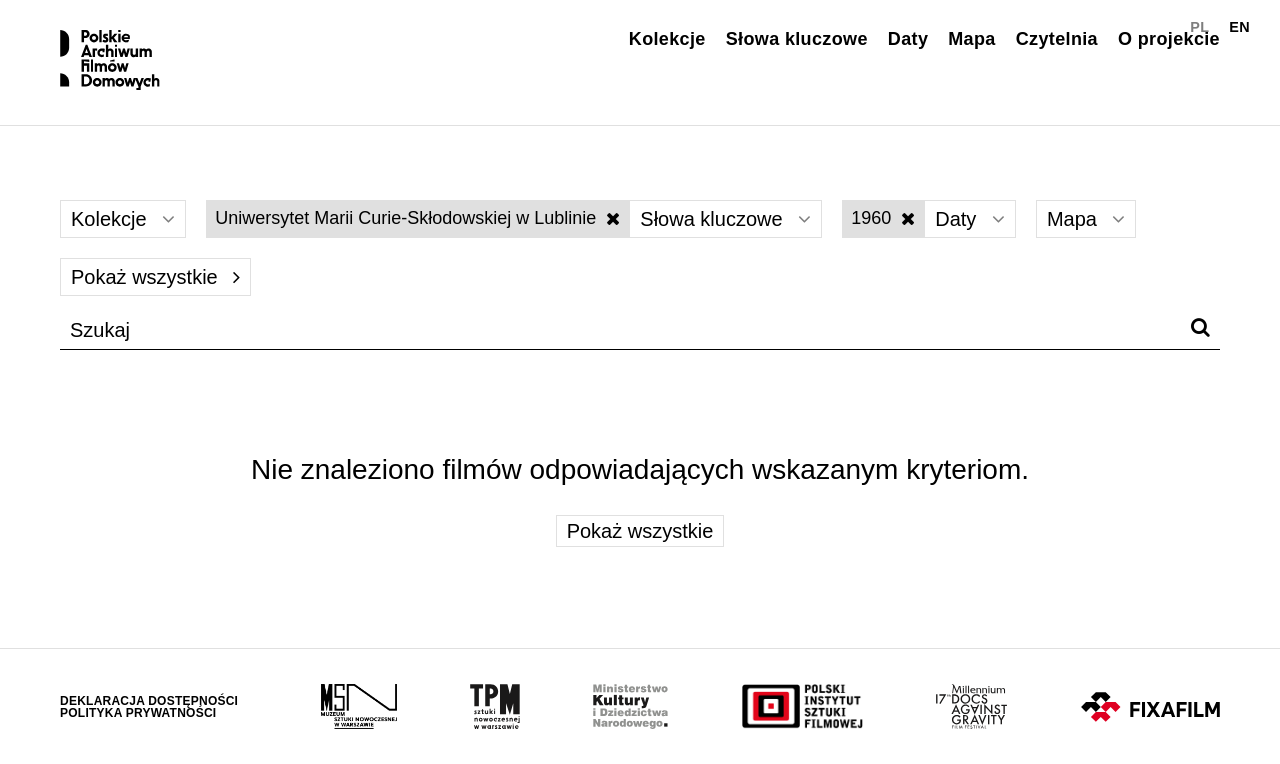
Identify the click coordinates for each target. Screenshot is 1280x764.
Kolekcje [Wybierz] (123, 219)
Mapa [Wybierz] (1086, 219)
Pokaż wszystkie (155, 277)
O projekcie (1169, 39)
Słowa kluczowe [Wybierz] (725, 219)
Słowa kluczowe (797, 39)
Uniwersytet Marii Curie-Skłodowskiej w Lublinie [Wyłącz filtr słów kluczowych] (417, 218)
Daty (908, 39)
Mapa (971, 39)
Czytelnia (1057, 39)
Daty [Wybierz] (970, 219)
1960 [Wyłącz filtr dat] (883, 218)
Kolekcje (667, 39)
